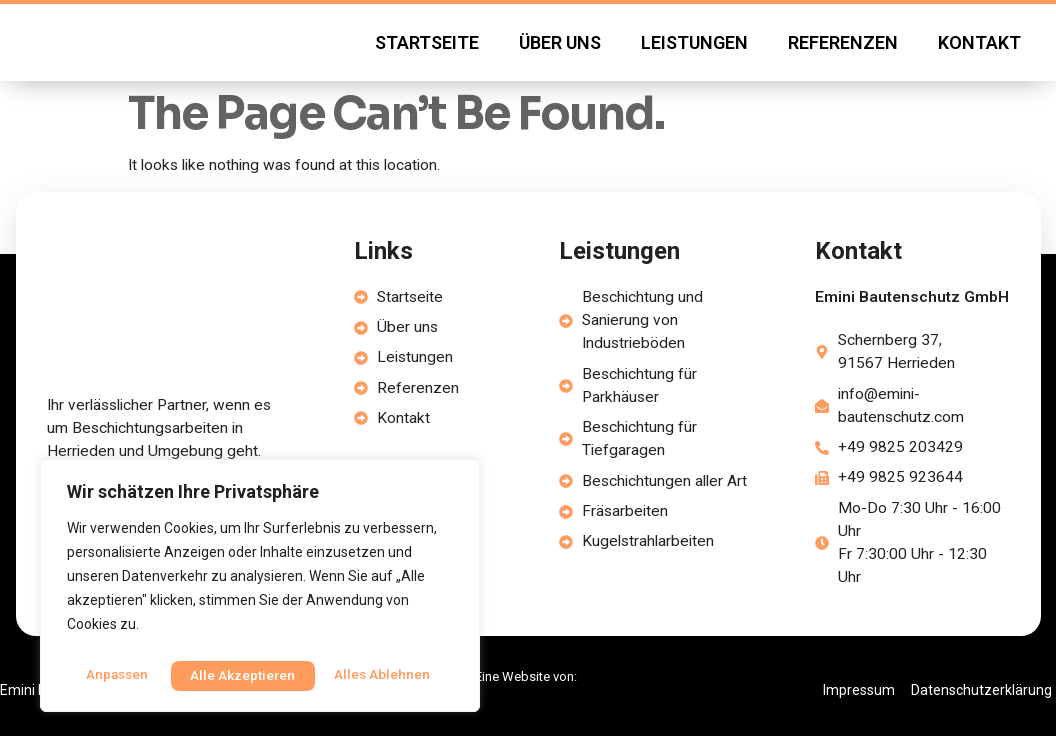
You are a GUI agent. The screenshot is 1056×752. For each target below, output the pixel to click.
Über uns (560, 49)
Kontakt (979, 49)
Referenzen (843, 49)
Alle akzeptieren (382, 675)
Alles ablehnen (238, 675)
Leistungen (694, 49)
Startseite (427, 49)
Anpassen (116, 675)
